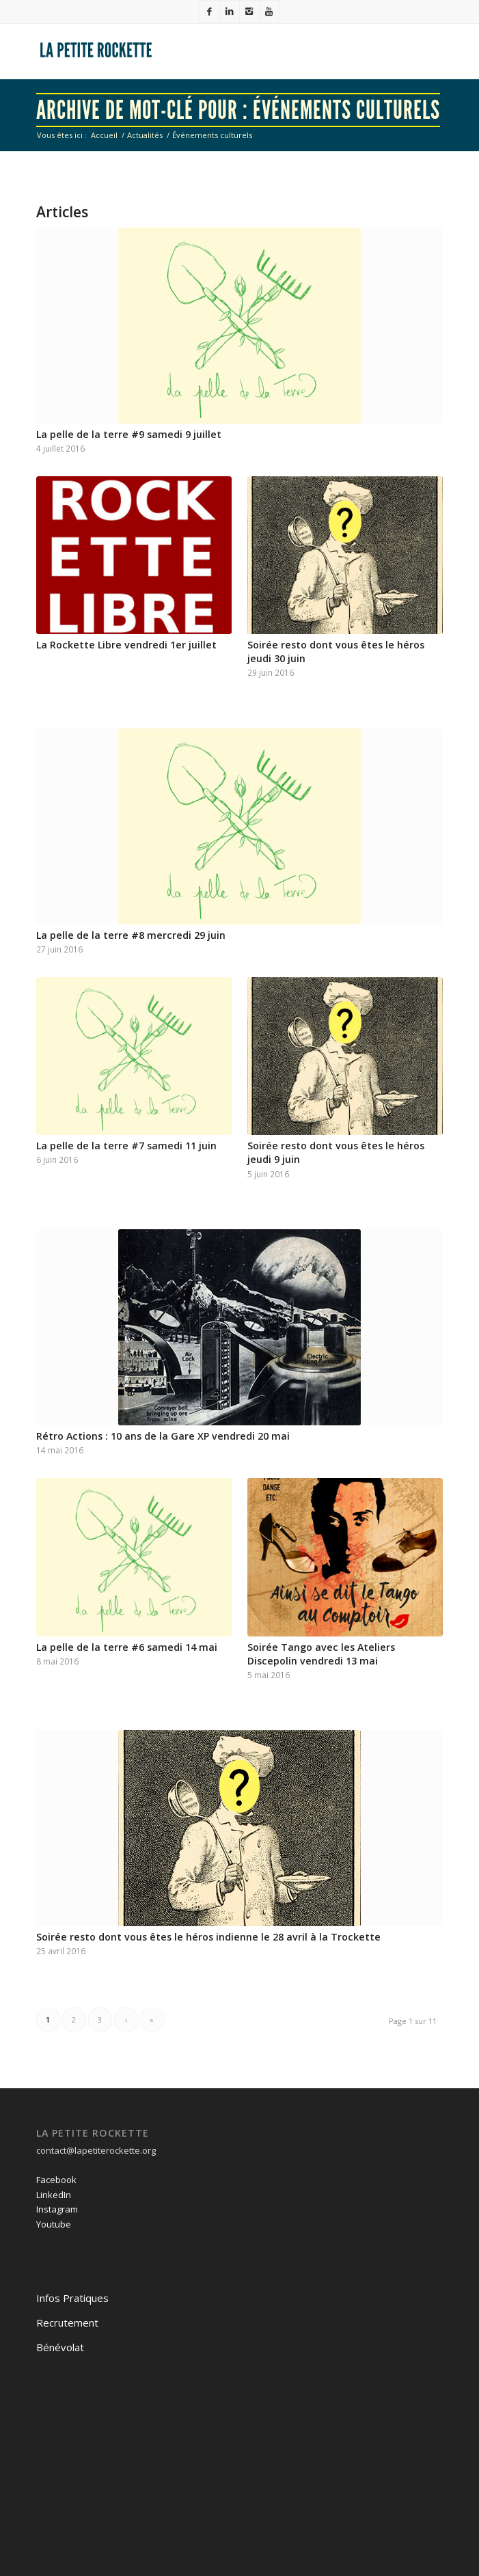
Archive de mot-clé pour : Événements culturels (238, 110)
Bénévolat (60, 2347)
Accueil (104, 135)
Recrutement (67, 2322)
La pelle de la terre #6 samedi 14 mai (126, 1647)
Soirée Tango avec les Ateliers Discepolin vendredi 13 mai (321, 1654)
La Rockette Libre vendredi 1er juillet (126, 644)
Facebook (56, 2180)
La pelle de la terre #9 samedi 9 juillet (128, 434)
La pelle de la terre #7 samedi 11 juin (126, 1145)
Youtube (53, 2224)
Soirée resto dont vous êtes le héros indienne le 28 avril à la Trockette (208, 1936)
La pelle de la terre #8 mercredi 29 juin (130, 935)
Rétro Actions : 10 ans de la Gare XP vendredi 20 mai (163, 1435)
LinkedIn (53, 2195)
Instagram (57, 2209)
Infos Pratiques (72, 2298)
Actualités (145, 135)
